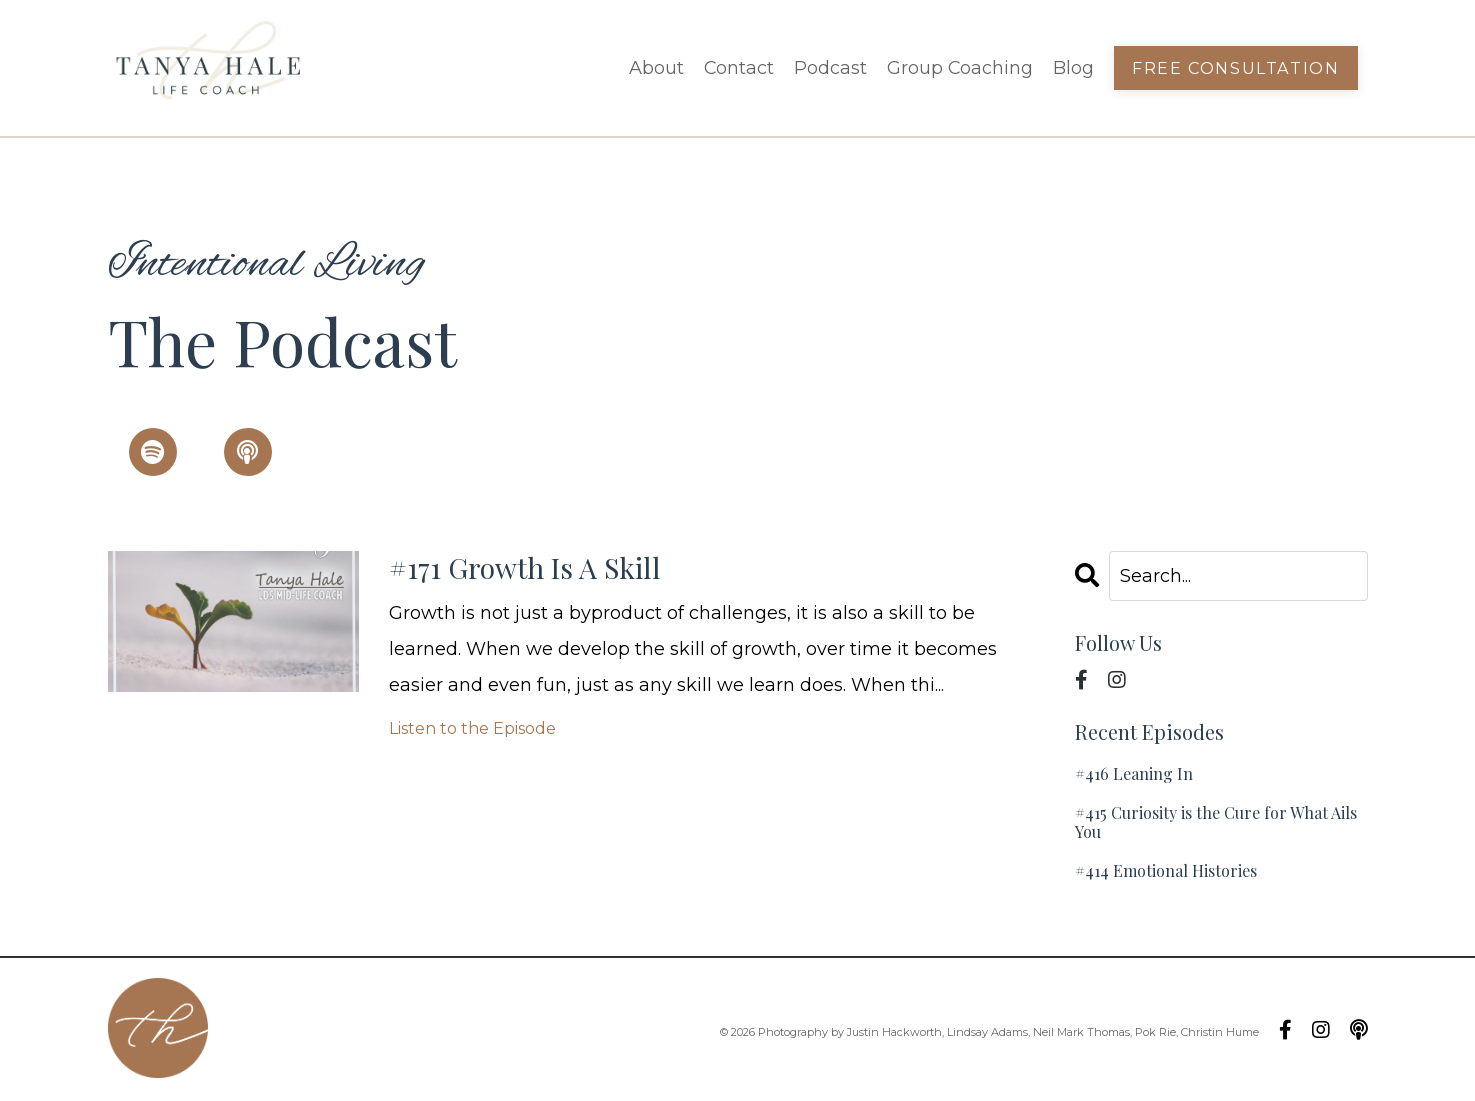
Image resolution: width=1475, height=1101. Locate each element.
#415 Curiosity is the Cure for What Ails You (1216, 822)
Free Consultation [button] (1236, 68)
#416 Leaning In (1134, 773)
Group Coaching (959, 68)
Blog (1073, 68)
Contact (737, 68)
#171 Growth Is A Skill (532, 569)
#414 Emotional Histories (1166, 871)
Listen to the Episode (472, 730)
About (654, 68)
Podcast (829, 68)
